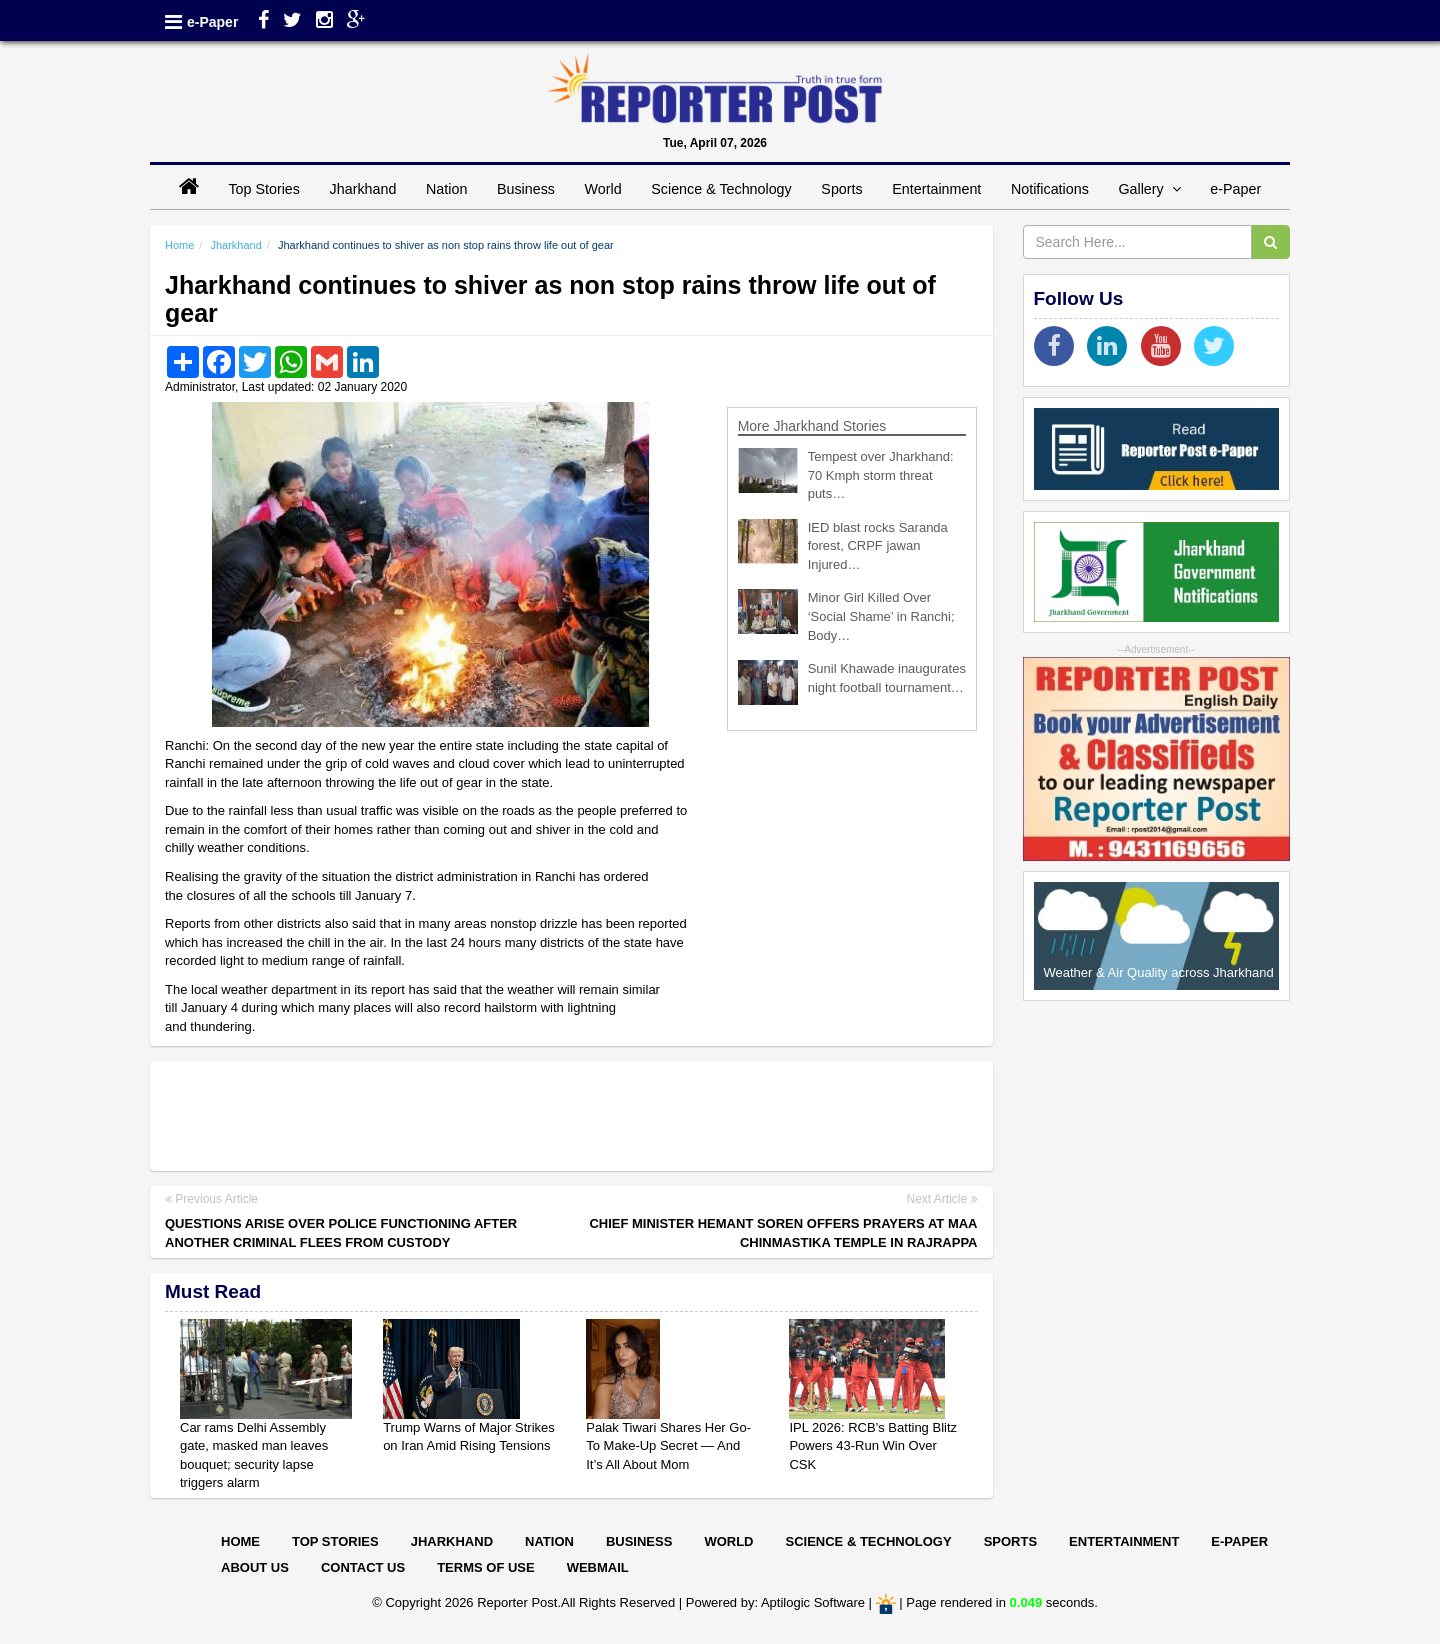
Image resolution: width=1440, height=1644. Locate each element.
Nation (446, 189)
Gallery (1149, 189)
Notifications (1050, 189)
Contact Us (363, 1567)
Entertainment (936, 189)
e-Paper (212, 22)
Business (526, 189)
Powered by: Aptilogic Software (775, 1603)
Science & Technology (721, 189)
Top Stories (264, 189)
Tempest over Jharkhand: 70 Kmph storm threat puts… (881, 475)
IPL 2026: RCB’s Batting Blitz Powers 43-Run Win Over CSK (873, 1446)
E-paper (1239, 1541)
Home (179, 245)
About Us (255, 1567)
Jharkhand (363, 189)
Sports (841, 189)
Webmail (598, 1567)
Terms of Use (486, 1567)
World (603, 189)
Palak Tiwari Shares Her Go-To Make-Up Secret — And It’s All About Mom (668, 1446)
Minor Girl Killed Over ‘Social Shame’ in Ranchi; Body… (881, 616)
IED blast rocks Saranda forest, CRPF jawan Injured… (878, 546)
